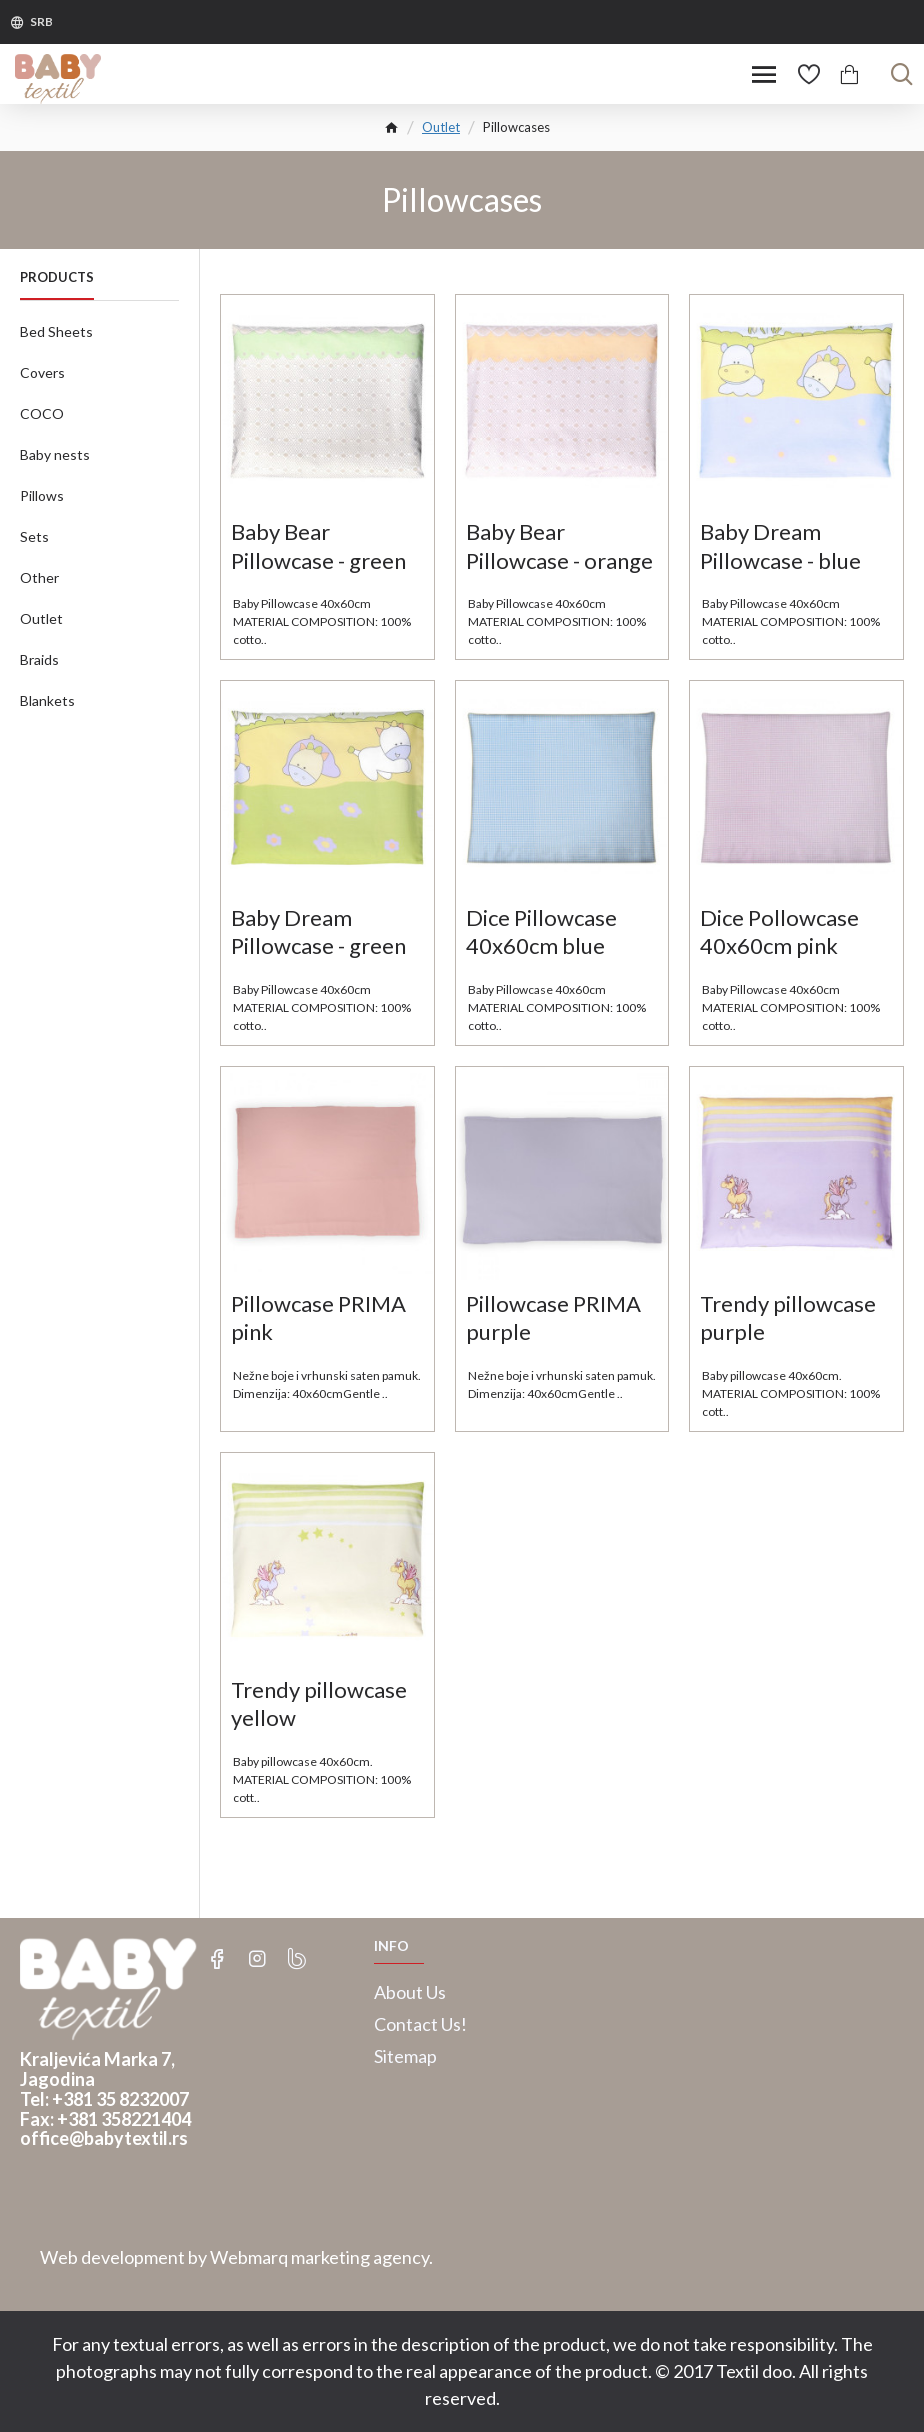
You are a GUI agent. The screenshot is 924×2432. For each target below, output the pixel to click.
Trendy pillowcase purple (788, 1318)
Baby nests (55, 454)
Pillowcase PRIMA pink (318, 1318)
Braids (39, 659)
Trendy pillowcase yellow (319, 1704)
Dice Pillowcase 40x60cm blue (541, 932)
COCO (42, 413)
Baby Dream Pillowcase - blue (780, 546)
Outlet (441, 127)
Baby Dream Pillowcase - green (318, 932)
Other (39, 577)
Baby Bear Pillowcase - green (318, 546)
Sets (34, 536)
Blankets (47, 700)
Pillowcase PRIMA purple (553, 1318)
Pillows (42, 495)
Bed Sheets (56, 331)
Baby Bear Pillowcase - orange (559, 546)
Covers (42, 372)
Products (57, 277)
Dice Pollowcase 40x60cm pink (779, 932)
